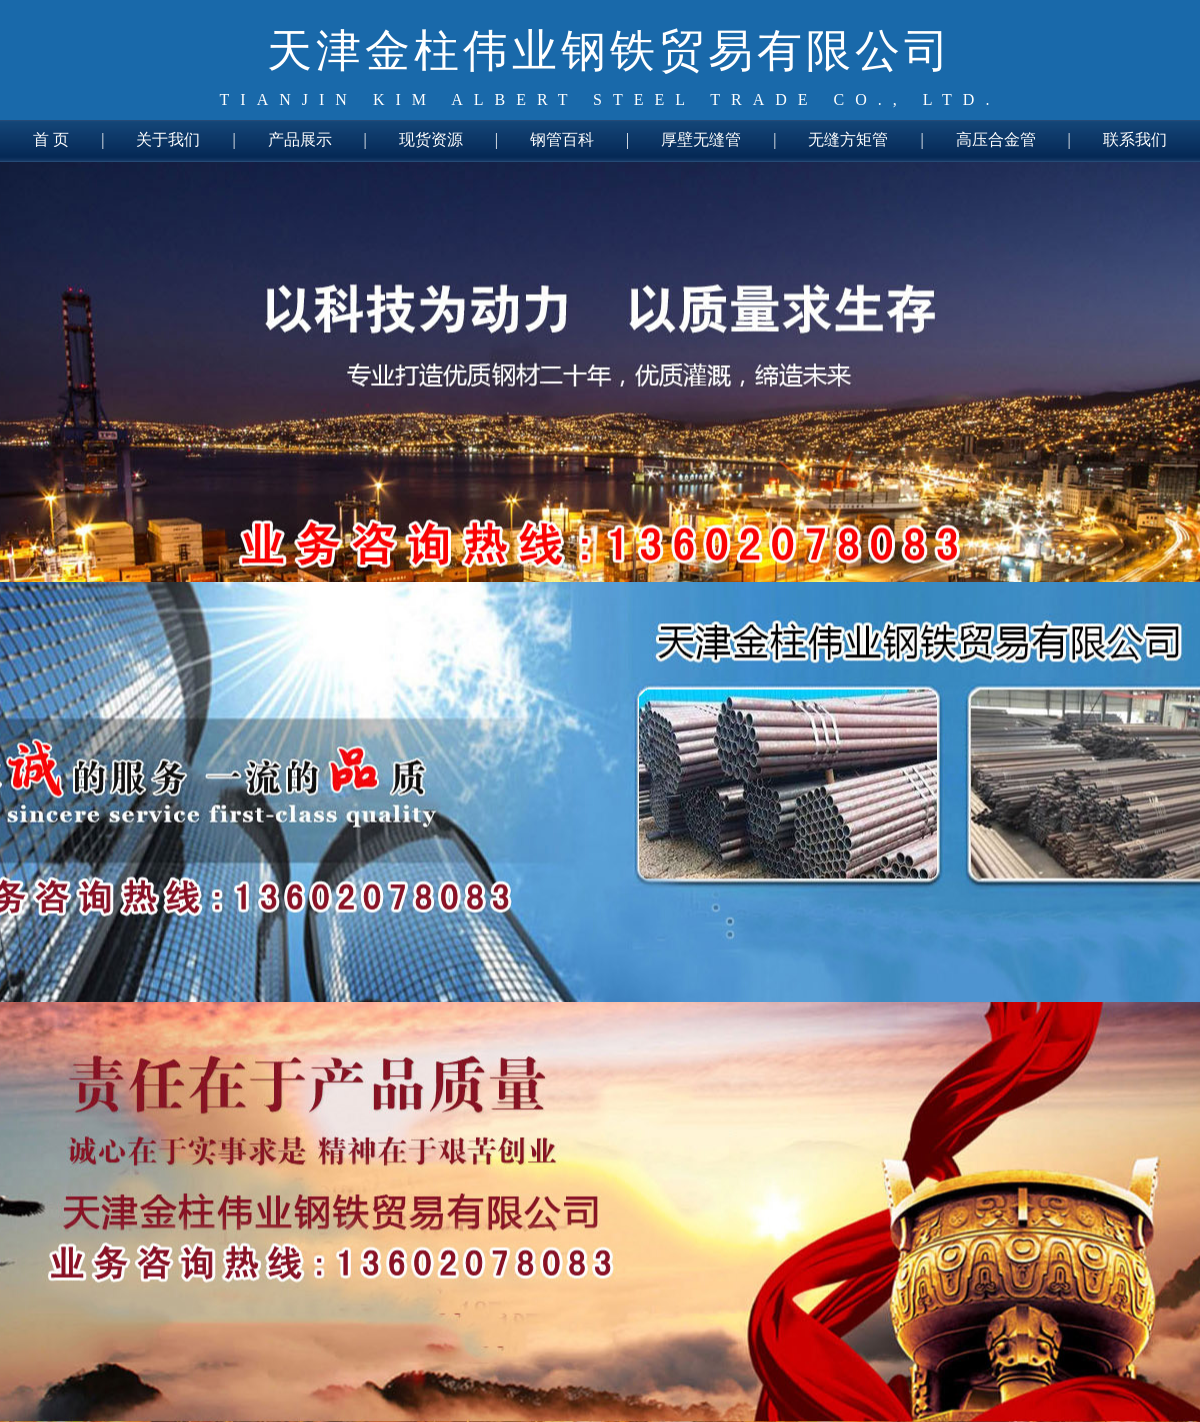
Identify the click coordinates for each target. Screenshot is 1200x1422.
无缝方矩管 (848, 139)
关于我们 (168, 139)
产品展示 (300, 139)
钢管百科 (562, 139)
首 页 (51, 139)
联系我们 (1135, 139)
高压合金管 (996, 139)
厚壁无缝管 (701, 139)
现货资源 (431, 139)
